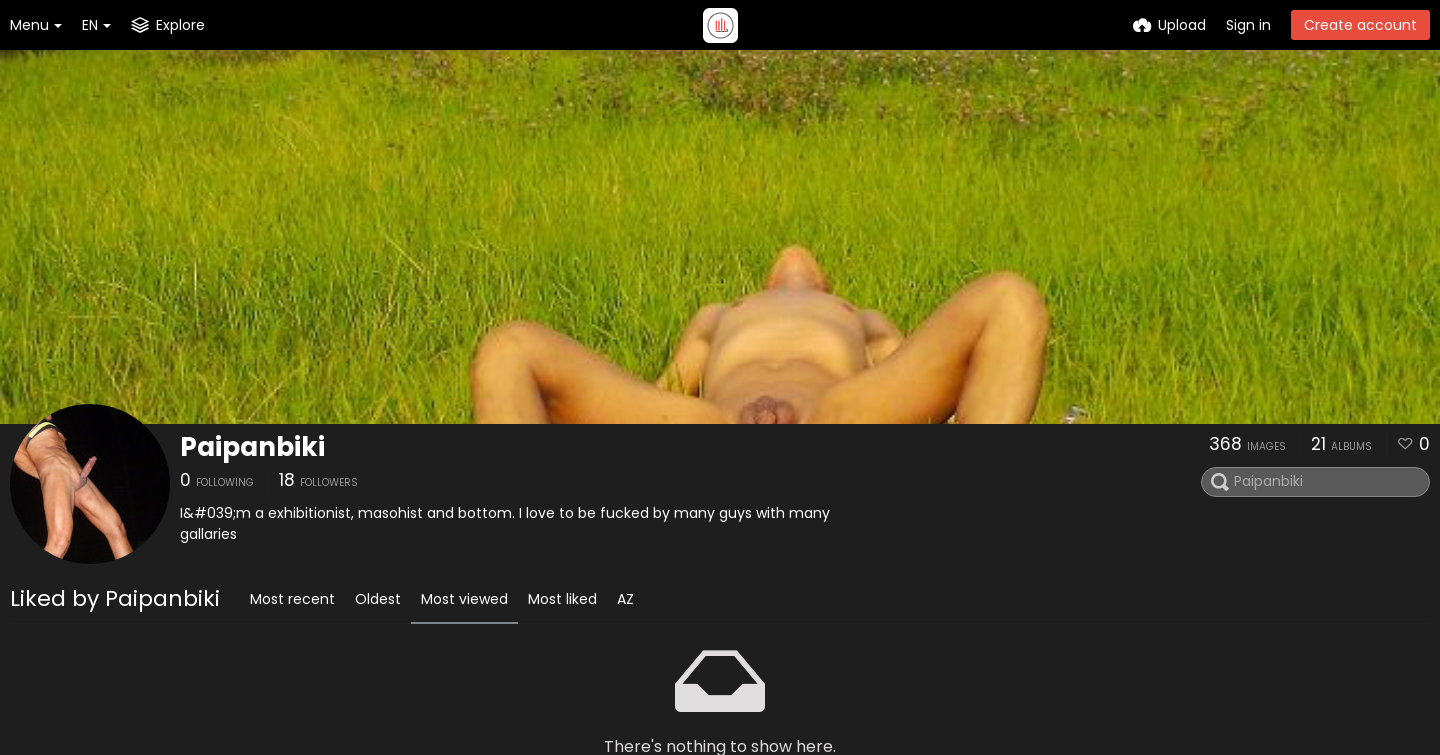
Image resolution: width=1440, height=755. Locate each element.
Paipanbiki (252, 447)
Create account (1360, 25)
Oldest (378, 599)
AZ (625, 599)
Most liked (562, 599)
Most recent (292, 599)
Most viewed (464, 599)
